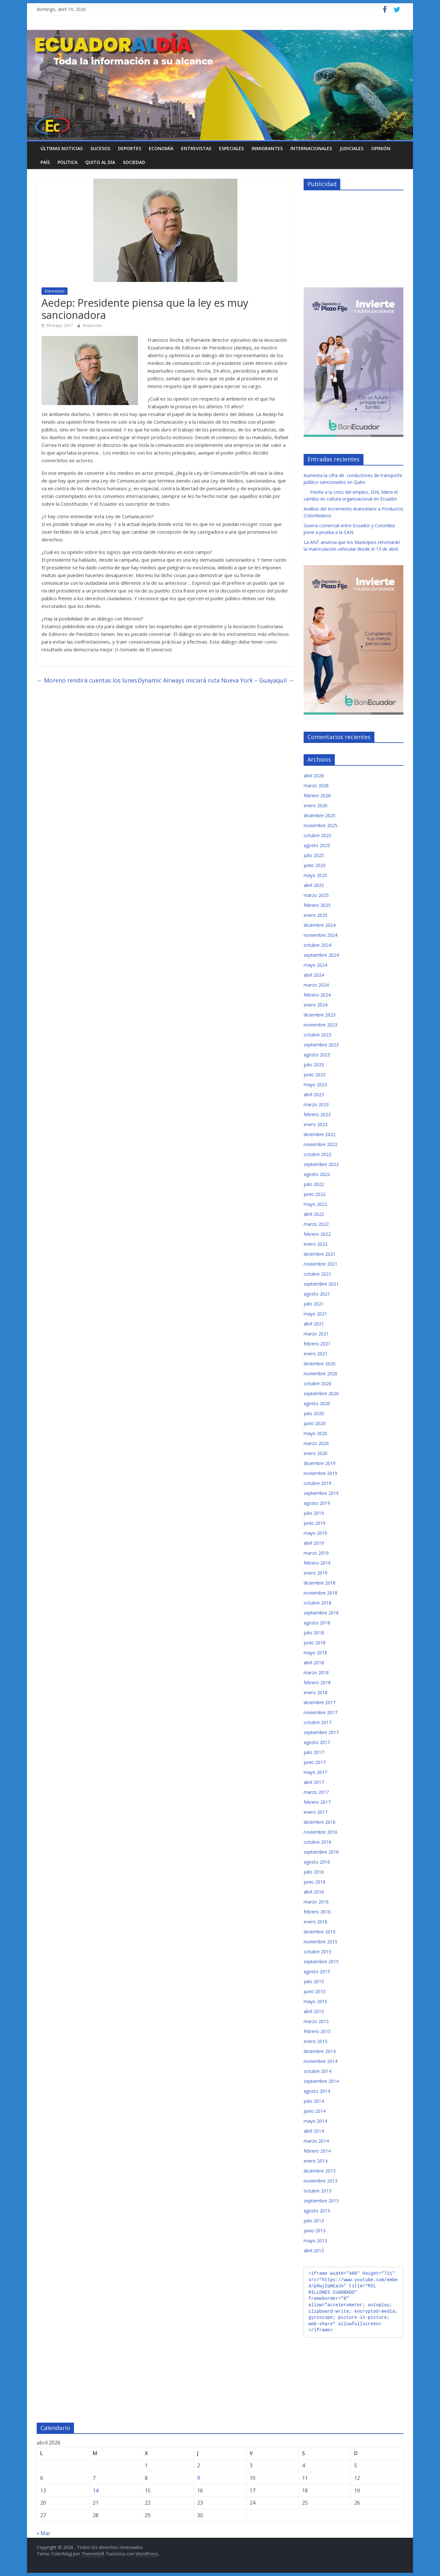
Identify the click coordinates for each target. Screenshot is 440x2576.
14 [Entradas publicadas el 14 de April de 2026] (95, 2490)
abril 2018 (314, 1662)
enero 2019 (315, 1573)
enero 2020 (315, 1453)
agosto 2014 (317, 2091)
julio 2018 (314, 1633)
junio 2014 (314, 2111)
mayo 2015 (315, 2001)
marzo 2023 (316, 1104)
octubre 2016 (317, 1842)
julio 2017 (314, 1752)
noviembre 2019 (320, 1473)
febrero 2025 (317, 905)
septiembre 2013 (321, 2201)
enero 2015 (315, 2041)
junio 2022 (314, 1194)
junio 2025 (314, 865)
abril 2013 (314, 2250)
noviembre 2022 (320, 1144)
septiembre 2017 (321, 1732)
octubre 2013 (317, 2191)
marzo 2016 (316, 1902)
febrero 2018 (317, 1682)
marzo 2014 (316, 2141)
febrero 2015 (317, 2031)
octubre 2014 (317, 2071)
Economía (161, 148)
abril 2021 (314, 1324)
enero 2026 (315, 805)
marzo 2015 (316, 2021)
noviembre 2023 (320, 1025)
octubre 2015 (317, 1951)
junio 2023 (314, 1074)
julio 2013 (314, 2221)
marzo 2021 (316, 1334)
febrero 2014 (317, 2151)
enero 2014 (315, 2161)
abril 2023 (314, 1094)
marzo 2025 (316, 895)
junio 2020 (314, 1423)
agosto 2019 (317, 1503)
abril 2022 (314, 1214)
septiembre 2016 (321, 1852)
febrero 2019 (317, 1563)
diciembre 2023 (319, 1015)
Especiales (231, 148)
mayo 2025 (315, 875)
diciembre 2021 (319, 1254)
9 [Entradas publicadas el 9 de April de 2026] (198, 2477)
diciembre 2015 (319, 1932)
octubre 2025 (317, 835)
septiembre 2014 (321, 2081)
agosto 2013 (317, 2211)
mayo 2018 (315, 1653)
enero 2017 (315, 1812)
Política (68, 162)
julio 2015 (314, 1981)
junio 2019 (314, 1523)
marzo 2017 (316, 1792)
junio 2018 (314, 1643)
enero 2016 (315, 1922)
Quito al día (100, 162)
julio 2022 (314, 1184)
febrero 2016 (317, 1912)
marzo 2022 (316, 1224)
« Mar (43, 2533)
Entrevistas (196, 148)
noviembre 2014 (320, 2061)
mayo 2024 (315, 965)
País (45, 162)
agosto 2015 (317, 1971)
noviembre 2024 (320, 935)
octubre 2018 (317, 1603)
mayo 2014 (315, 2121)
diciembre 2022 (319, 1134)
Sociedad (134, 162)
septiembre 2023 (321, 1045)
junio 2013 (314, 2231)
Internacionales (311, 148)
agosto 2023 (317, 1055)
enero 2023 (315, 1124)
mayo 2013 (315, 2240)
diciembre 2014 (319, 2051)
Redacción (92, 325)
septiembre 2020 (321, 1393)
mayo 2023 (315, 1084)
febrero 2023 (317, 1114)
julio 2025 (314, 855)
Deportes (129, 148)
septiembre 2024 (321, 955)
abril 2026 (314, 776)
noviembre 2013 (320, 2181)
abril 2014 (314, 2131)
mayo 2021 (315, 1314)
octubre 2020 (317, 1383)
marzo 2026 (316, 785)
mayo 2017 (315, 1772)
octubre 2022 (317, 1154)
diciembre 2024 (319, 925)
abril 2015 (314, 2011)
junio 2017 (314, 1762)
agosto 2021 (317, 1294)
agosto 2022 (317, 1174)
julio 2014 (314, 2101)
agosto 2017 (317, 1742)
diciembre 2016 (319, 1822)
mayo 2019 (315, 1533)
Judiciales (351, 148)
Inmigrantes (267, 148)
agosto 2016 (317, 1862)
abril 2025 (314, 885)
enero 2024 (315, 1005)
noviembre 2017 (320, 1712)
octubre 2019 (317, 1483)
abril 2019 (314, 1543)
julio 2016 (314, 1872)
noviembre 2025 (320, 825)
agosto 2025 (317, 845)
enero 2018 (315, 1692)
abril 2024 (314, 975)
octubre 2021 (317, 1274)
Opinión (380, 148)
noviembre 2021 (320, 1264)
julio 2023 (314, 1065)
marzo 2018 (316, 1672)
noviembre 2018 (320, 1593)
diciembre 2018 (319, 1583)
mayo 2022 (315, 1204)
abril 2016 (314, 1892)
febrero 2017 (317, 1802)
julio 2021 (314, 1304)
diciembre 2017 (319, 1702)
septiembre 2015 (321, 1961)
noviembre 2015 (320, 1942)
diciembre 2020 (319, 1363)
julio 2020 (314, 1413)
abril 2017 (314, 1782)
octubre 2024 (317, 945)
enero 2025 (315, 915)
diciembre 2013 (319, 2171)
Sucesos (100, 148)
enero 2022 (315, 1244)
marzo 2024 (316, 985)
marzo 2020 (316, 1443)
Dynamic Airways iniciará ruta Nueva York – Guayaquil (216, 680)
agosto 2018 (317, 1623)
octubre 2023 (317, 1035)
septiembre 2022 (321, 1164)
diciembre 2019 (319, 1463)
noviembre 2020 (320, 1373)
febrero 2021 (317, 1344)
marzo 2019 (316, 1553)
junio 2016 (314, 1882)
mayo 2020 (315, 1433)
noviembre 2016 (320, 1832)
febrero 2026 (317, 795)
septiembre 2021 (321, 1284)
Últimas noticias (62, 148)
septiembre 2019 (321, 1493)
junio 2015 (314, 1991)
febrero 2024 (317, 995)
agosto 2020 (317, 1403)
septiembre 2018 (321, 1613)
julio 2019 (314, 1513)
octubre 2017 (317, 1722)
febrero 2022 (317, 1234)
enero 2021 (315, 1354)
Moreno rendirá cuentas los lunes (87, 680)
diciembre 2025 (319, 815)
